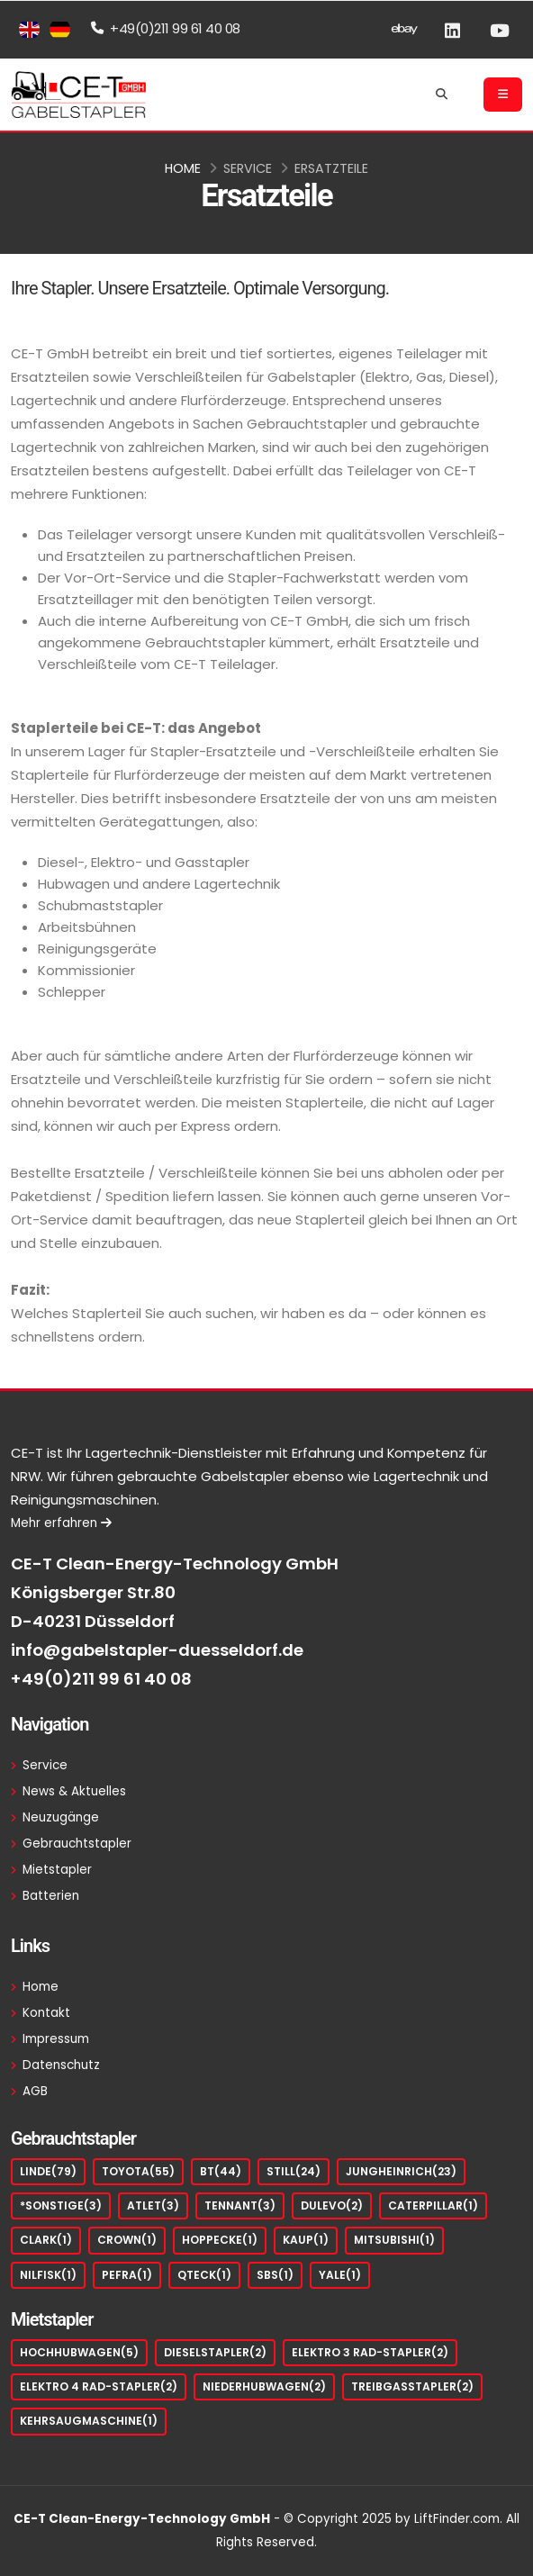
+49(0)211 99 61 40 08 (101, 1679)
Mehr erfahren (61, 1523)
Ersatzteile (331, 168)
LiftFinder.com (457, 2518)
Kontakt (46, 2012)
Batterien (51, 1895)
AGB (35, 2091)
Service (247, 168)
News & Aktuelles (74, 1791)
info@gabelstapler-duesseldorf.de (157, 1650)
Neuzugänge (61, 1817)
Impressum (56, 2038)
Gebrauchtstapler (77, 1843)
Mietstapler (57, 1869)
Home (183, 168)
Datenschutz (61, 2065)
